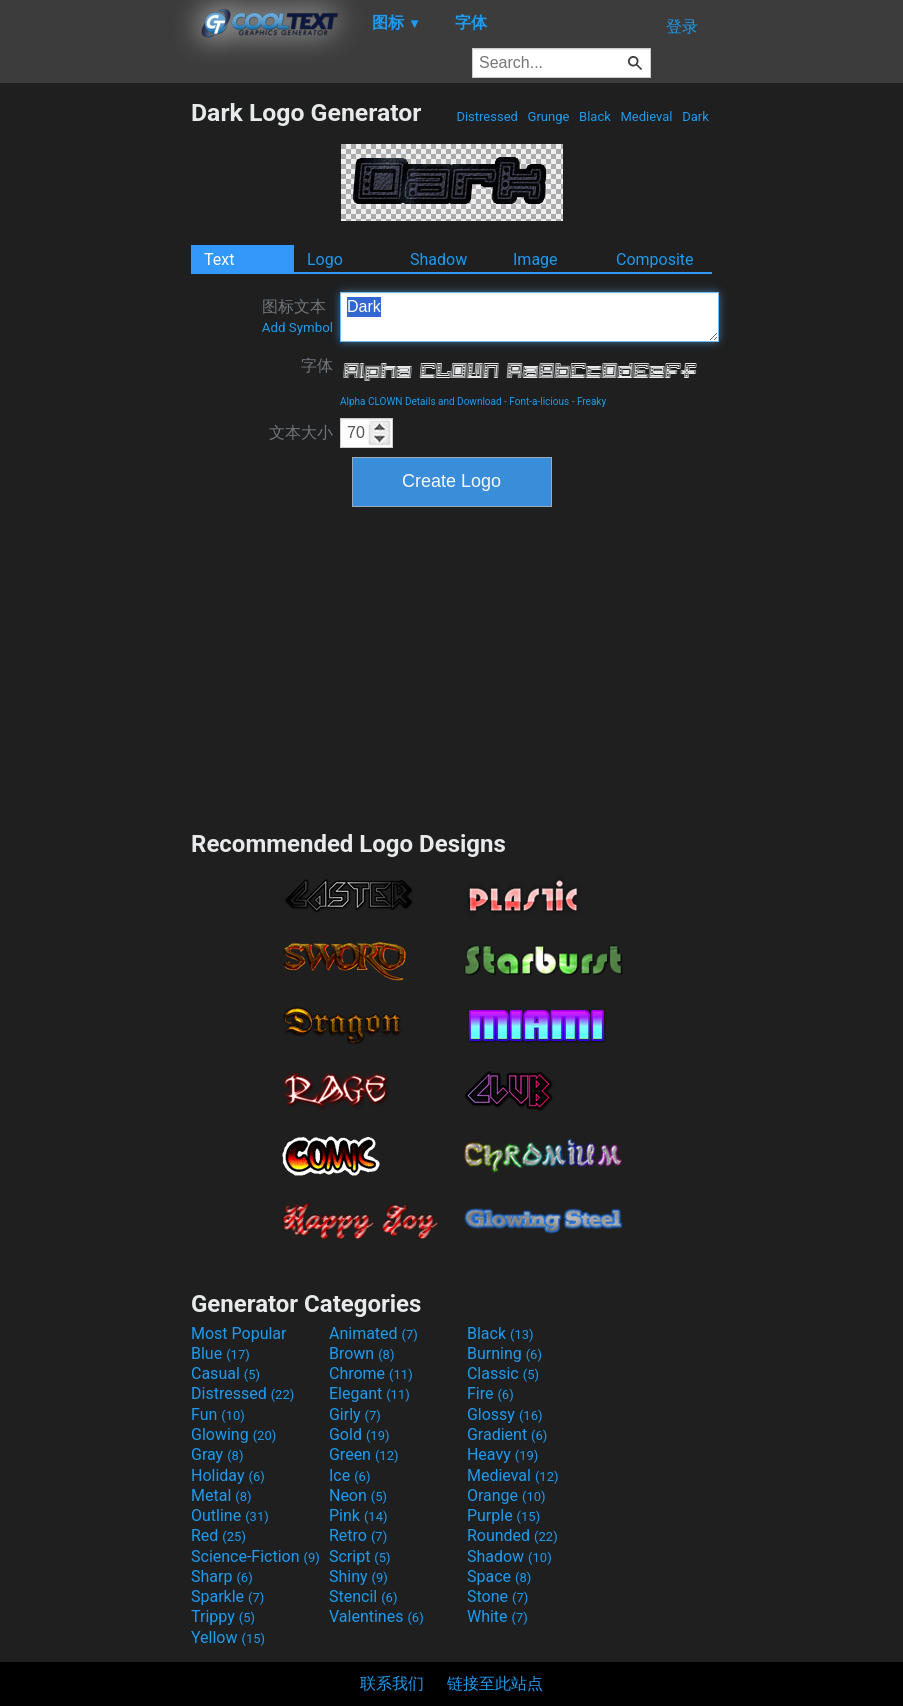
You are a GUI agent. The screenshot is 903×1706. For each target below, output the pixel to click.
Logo (325, 259)
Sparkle (227, 1596)
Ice (349, 1475)
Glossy (505, 1414)
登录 (682, 26)
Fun (218, 1414)
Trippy (223, 1616)
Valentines (376, 1616)
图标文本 (297, 316)
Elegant (369, 1393)
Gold (359, 1434)
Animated (373, 1333)
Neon (358, 1495)
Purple (503, 1515)
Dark (695, 116)
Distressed (487, 116)
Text (219, 259)
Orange (506, 1495)
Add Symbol (297, 327)
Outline (230, 1515)
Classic (503, 1373)
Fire (490, 1393)
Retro (358, 1535)
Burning (504, 1353)
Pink (358, 1515)
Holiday (228, 1475)
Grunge (548, 116)
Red (218, 1535)
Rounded (512, 1535)
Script (360, 1556)
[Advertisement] (95, 398)
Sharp (222, 1576)
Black (595, 116)
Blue (220, 1353)
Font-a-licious (539, 401)
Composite (655, 259)
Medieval (646, 116)
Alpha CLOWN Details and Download (421, 401)
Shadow (438, 259)
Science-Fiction (255, 1556)
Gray (217, 1454)
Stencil (363, 1596)
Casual (225, 1373)
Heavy (502, 1454)
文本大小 (301, 432)
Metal (221, 1495)
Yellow (228, 1637)
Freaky (591, 401)
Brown (361, 1353)
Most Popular (239, 1333)
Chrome (371, 1373)
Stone (497, 1596)
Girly (355, 1414)
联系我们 (392, 1683)
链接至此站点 (495, 1683)
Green (364, 1454)
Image (535, 259)
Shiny (358, 1576)
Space (499, 1576)
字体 (317, 365)
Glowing (233, 1434)
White (497, 1616)
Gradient (507, 1434)
